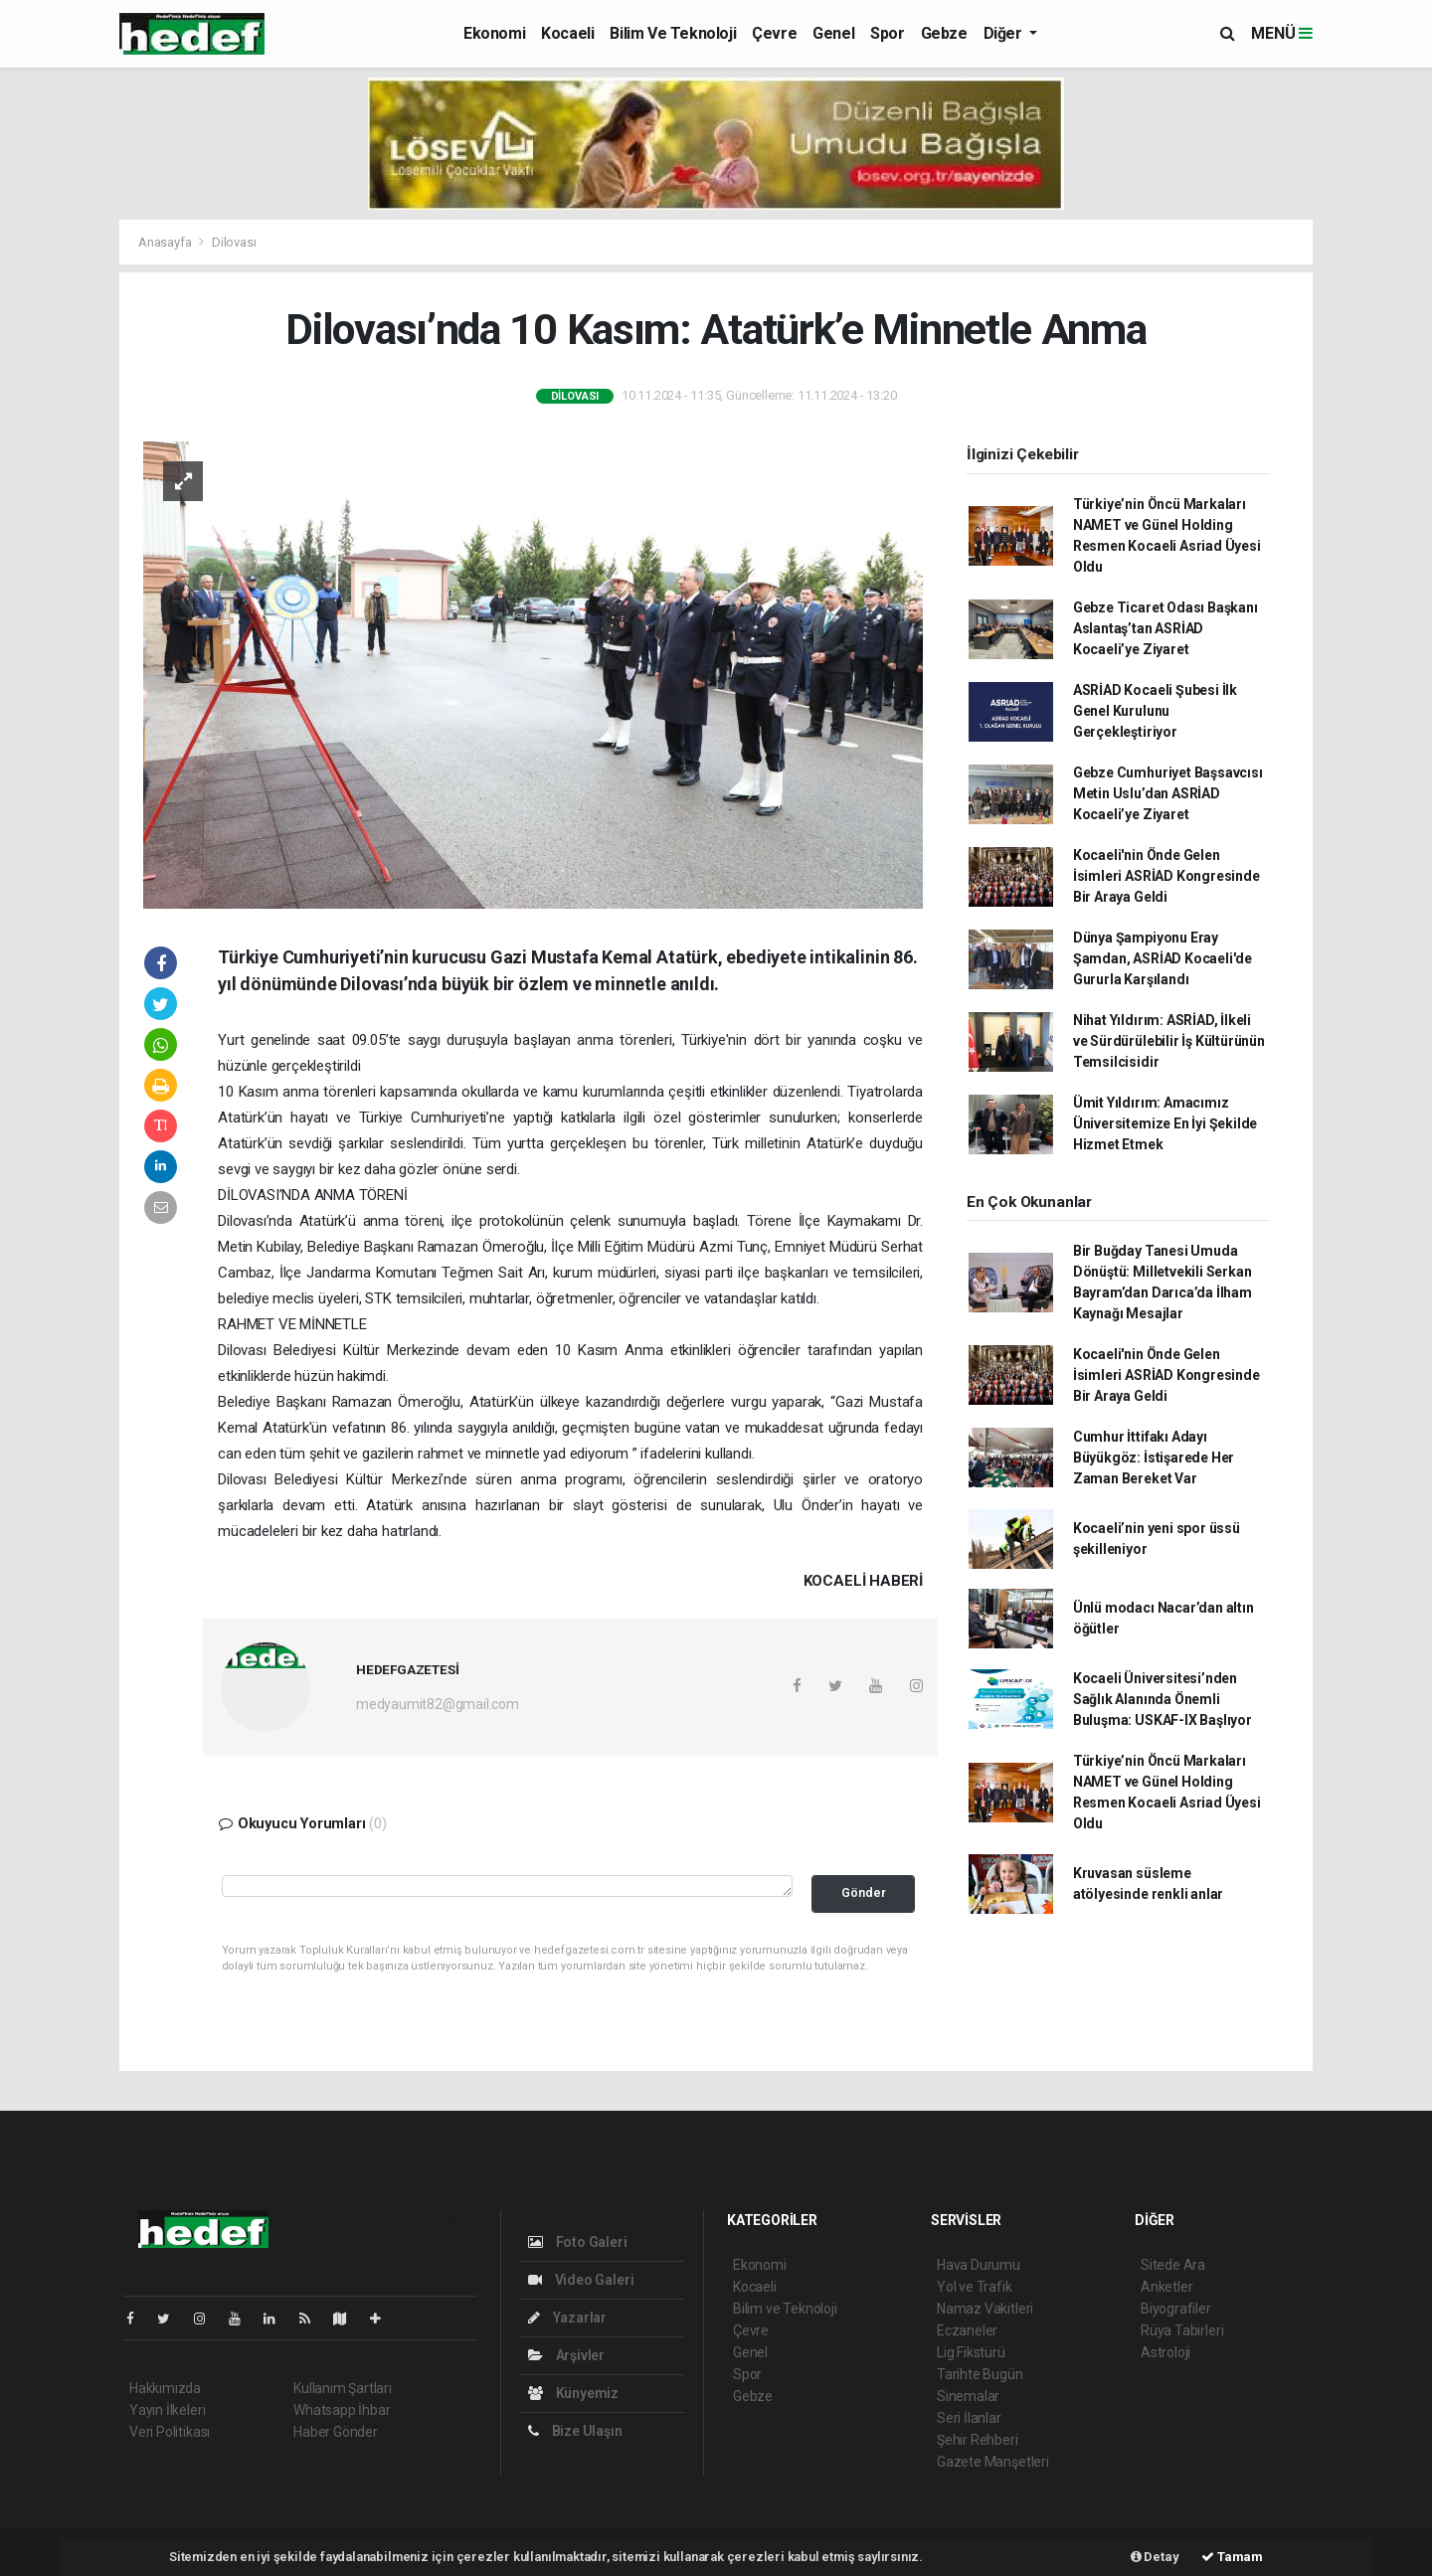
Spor (887, 33)
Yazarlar (567, 2317)
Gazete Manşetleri (993, 2462)
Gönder (863, 1892)
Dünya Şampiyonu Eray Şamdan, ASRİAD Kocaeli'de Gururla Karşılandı (1162, 958)
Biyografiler (1176, 2309)
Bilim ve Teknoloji (673, 33)
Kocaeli (567, 33)
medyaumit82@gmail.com (437, 1704)
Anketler (1166, 2287)
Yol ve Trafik (974, 2287)
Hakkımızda (165, 2388)
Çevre (774, 33)
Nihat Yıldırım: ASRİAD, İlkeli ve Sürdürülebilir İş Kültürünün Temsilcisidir (1169, 1041)
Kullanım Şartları (342, 2388)
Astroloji (1165, 2352)
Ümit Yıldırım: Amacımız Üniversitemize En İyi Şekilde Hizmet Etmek (1165, 1123)
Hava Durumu (978, 2265)
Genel (833, 33)
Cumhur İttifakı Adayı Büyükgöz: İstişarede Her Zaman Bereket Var (1153, 1457)
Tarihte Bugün (980, 2374)
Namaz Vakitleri (985, 2309)
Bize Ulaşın (575, 2431)
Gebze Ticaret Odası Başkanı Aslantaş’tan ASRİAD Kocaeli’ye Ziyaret (1165, 628)
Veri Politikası (169, 2432)
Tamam (1232, 2556)
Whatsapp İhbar (341, 2410)
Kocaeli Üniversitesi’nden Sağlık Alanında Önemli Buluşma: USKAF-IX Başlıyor (1162, 1699)
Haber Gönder (335, 2432)
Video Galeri (580, 2280)
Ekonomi (494, 33)
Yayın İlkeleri (167, 2410)
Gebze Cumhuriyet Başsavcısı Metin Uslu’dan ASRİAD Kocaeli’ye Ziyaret (1168, 793)
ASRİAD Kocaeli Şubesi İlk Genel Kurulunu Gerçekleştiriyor (1155, 711)
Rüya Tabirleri (1182, 2330)
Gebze (944, 33)
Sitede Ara (1173, 2265)
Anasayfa (166, 242)
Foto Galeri (577, 2242)
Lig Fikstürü (971, 2352)
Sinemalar (968, 2396)
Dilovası (234, 242)
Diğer (1005, 33)
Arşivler (566, 2355)
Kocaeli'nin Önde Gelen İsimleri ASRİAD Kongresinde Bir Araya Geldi (1166, 876)
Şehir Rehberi (977, 2440)
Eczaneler (967, 2330)
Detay (1155, 2556)
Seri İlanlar (969, 2418)
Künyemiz (573, 2393)
